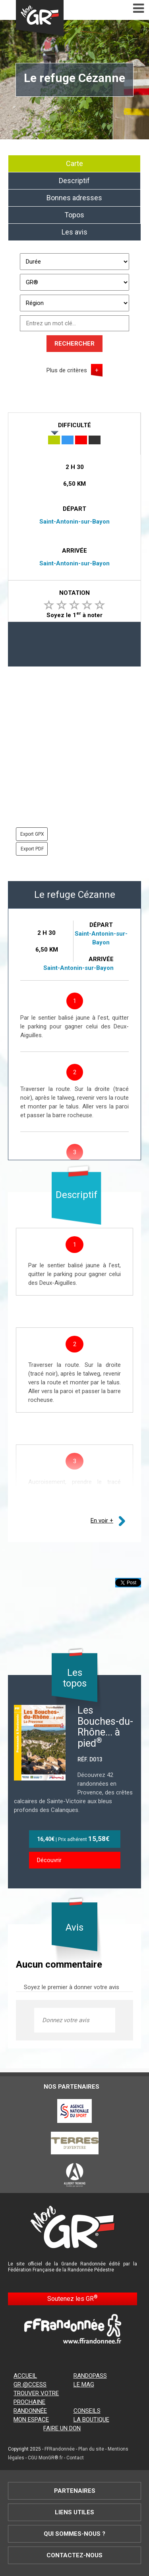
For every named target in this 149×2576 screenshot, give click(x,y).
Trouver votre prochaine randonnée (36, 2402)
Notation (74, 592)
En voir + (102, 1520)
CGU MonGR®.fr (45, 2458)
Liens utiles (74, 2512)
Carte (74, 163)
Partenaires (74, 2490)
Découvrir (49, 1860)
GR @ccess (30, 2384)
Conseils (87, 2410)
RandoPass (90, 2375)
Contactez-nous (74, 2555)
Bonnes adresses (74, 197)
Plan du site (91, 2449)
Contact (75, 2458)
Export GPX (32, 834)
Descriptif (74, 180)
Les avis (74, 232)
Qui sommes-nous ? (74, 2533)
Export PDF (32, 849)
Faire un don (62, 2428)
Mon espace (31, 2419)
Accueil (25, 2375)
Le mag (84, 2384)
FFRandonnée (60, 2449)
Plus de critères (66, 370)
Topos (74, 215)
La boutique (91, 2419)
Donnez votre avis (65, 2020)
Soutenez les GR (72, 2298)
